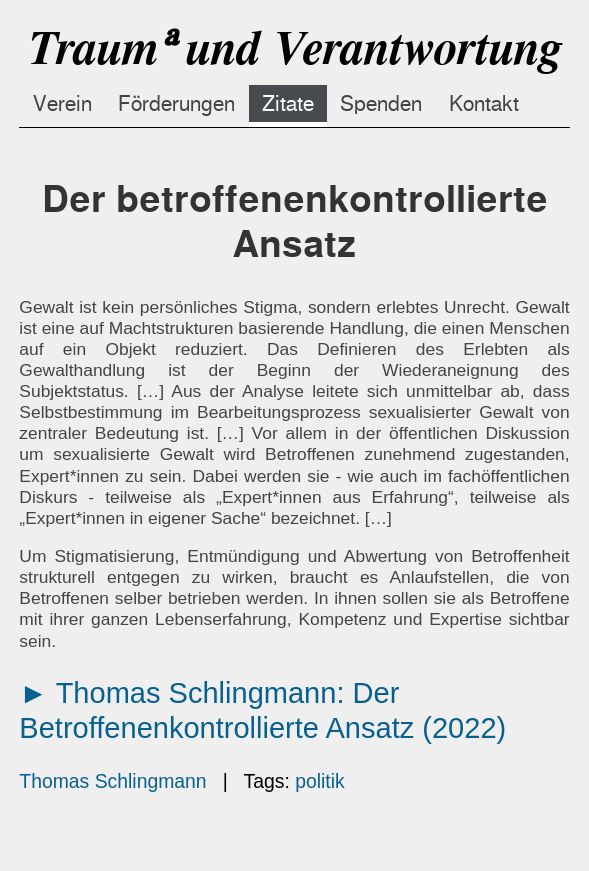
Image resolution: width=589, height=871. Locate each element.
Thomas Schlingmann (112, 781)
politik (320, 781)
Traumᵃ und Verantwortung (294, 47)
